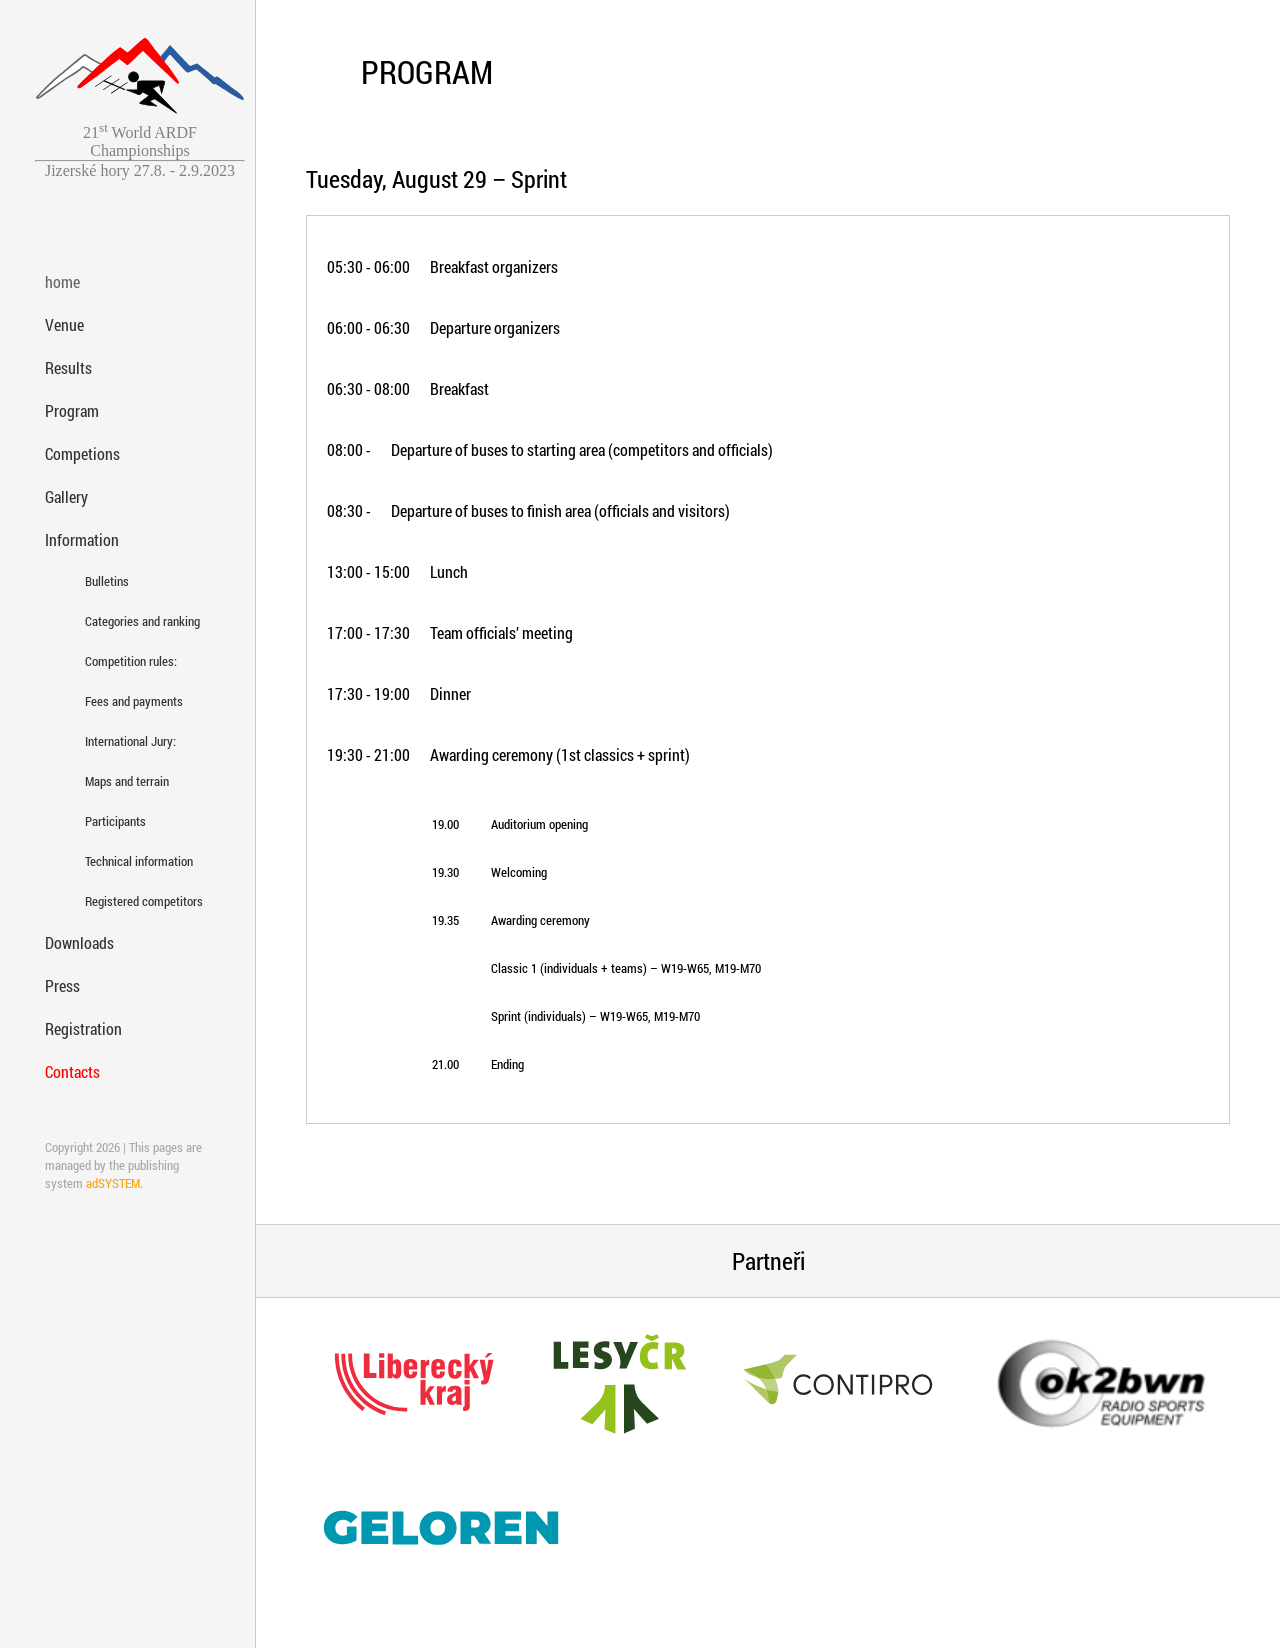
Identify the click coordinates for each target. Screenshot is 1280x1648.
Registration (83, 1028)
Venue (64, 324)
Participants (115, 821)
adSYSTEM (113, 1183)
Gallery (66, 496)
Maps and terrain (123, 781)
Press (62, 985)
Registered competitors (123, 901)
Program (72, 410)
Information (82, 539)
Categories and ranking (123, 621)
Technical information (123, 861)
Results (68, 367)
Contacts (72, 1071)
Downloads (79, 942)
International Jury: (123, 741)
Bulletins (107, 581)
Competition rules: (123, 661)
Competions (82, 453)
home (62, 281)
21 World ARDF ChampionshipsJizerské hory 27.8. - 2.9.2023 (140, 151)
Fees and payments (123, 701)
